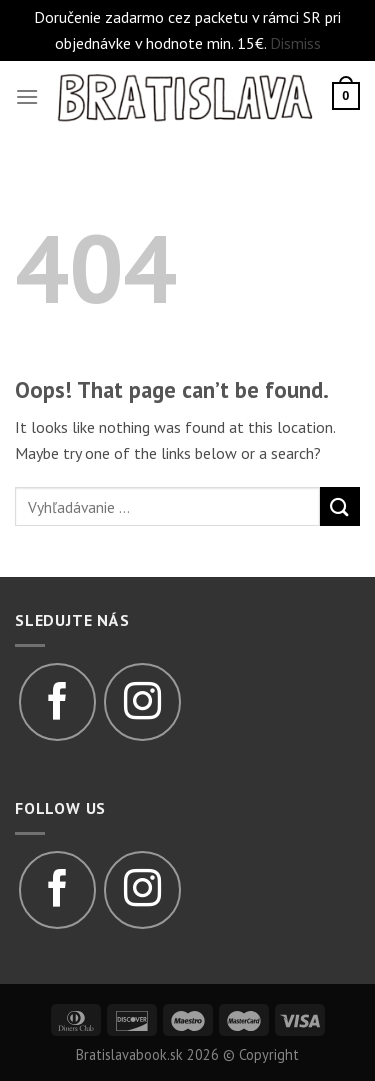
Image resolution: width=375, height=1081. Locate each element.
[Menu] (27, 96)
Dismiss (295, 43)
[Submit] (340, 506)
